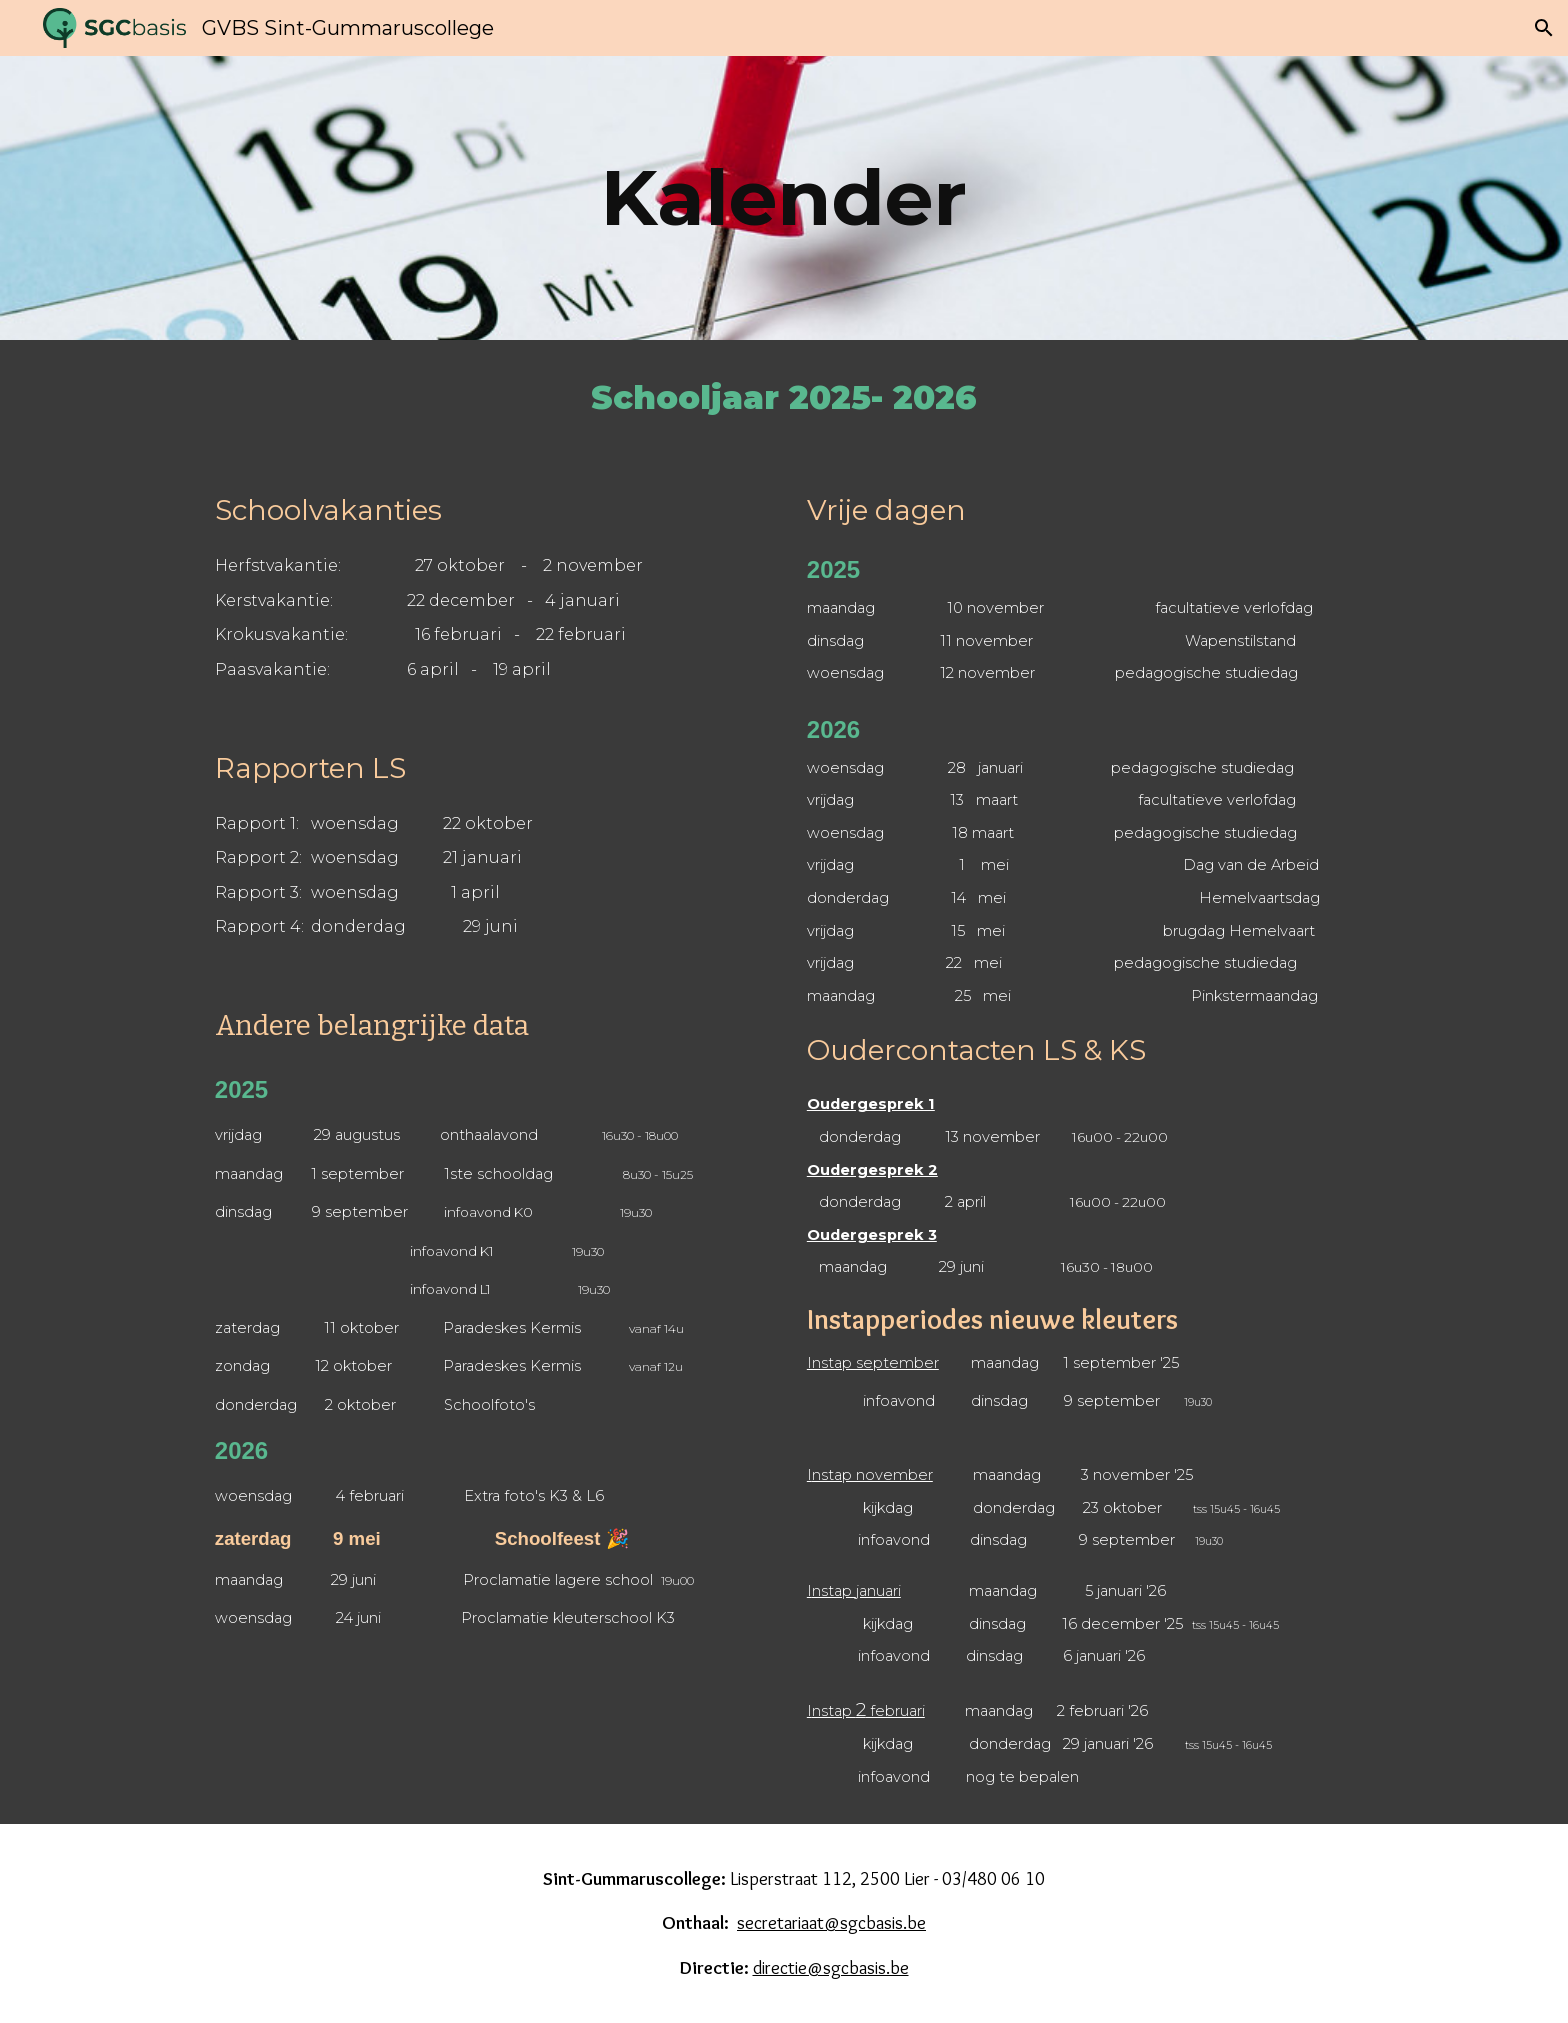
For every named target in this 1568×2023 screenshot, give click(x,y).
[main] (784, 198)
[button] (1544, 28)
